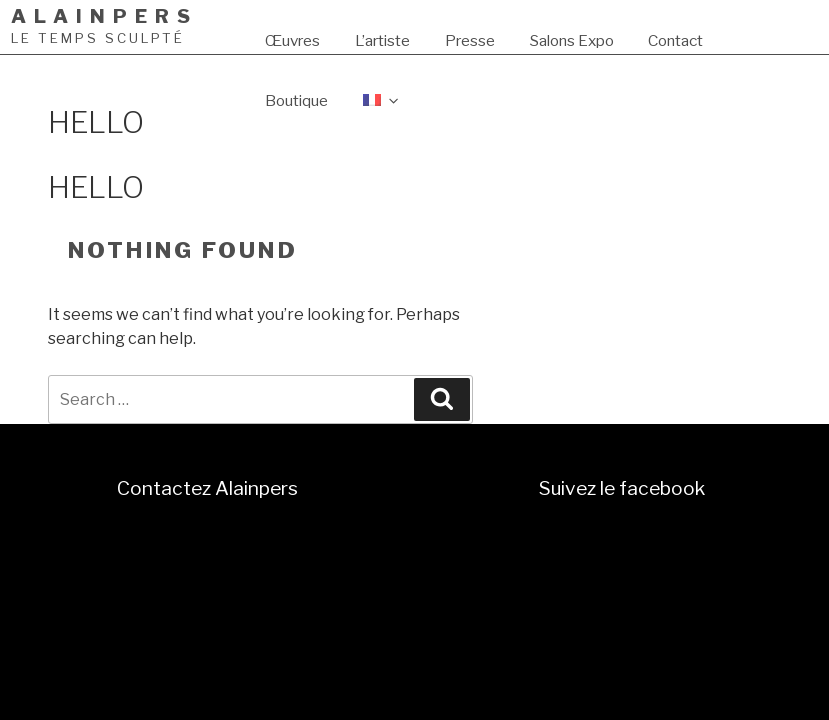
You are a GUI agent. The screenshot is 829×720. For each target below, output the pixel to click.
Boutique (296, 100)
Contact (675, 40)
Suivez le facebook (622, 488)
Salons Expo (572, 40)
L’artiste (382, 40)
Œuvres (292, 40)
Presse (470, 40)
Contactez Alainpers (207, 488)
